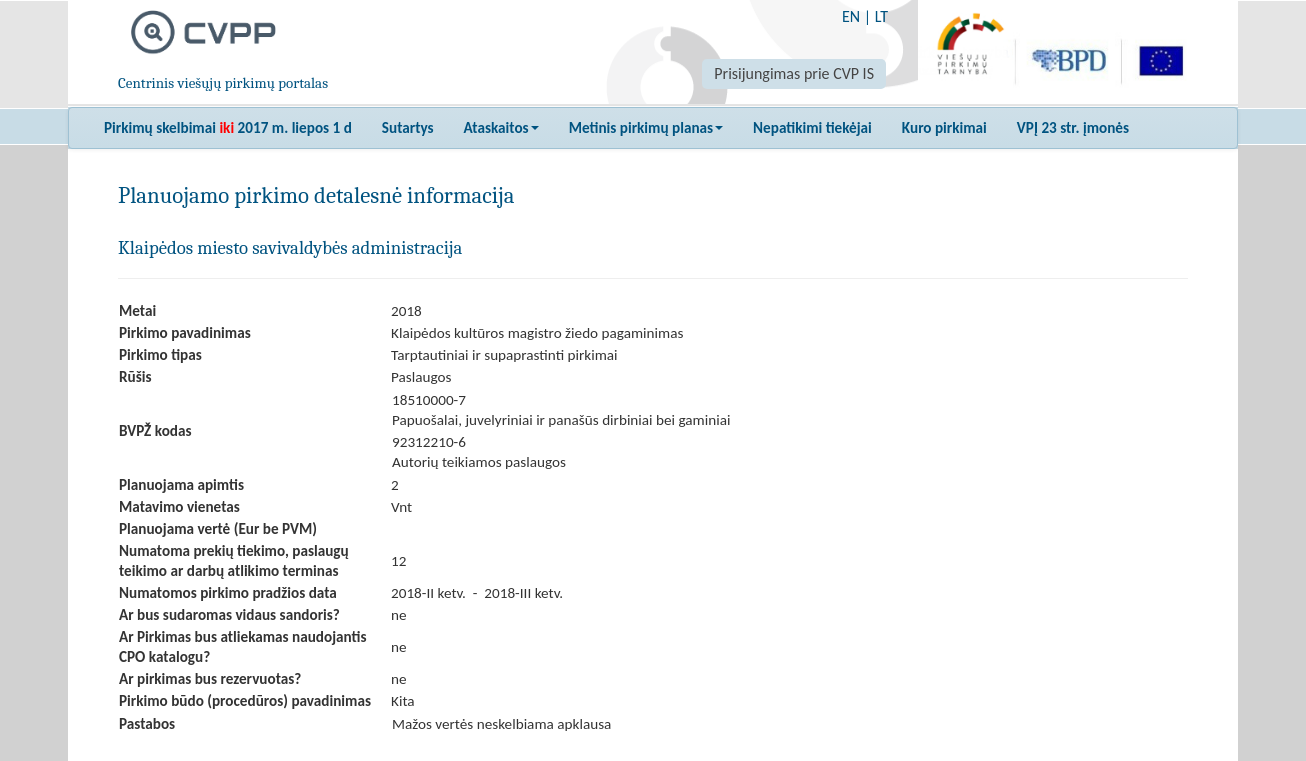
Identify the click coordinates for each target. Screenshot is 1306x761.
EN (851, 16)
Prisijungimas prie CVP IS (794, 73)
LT (881, 16)
